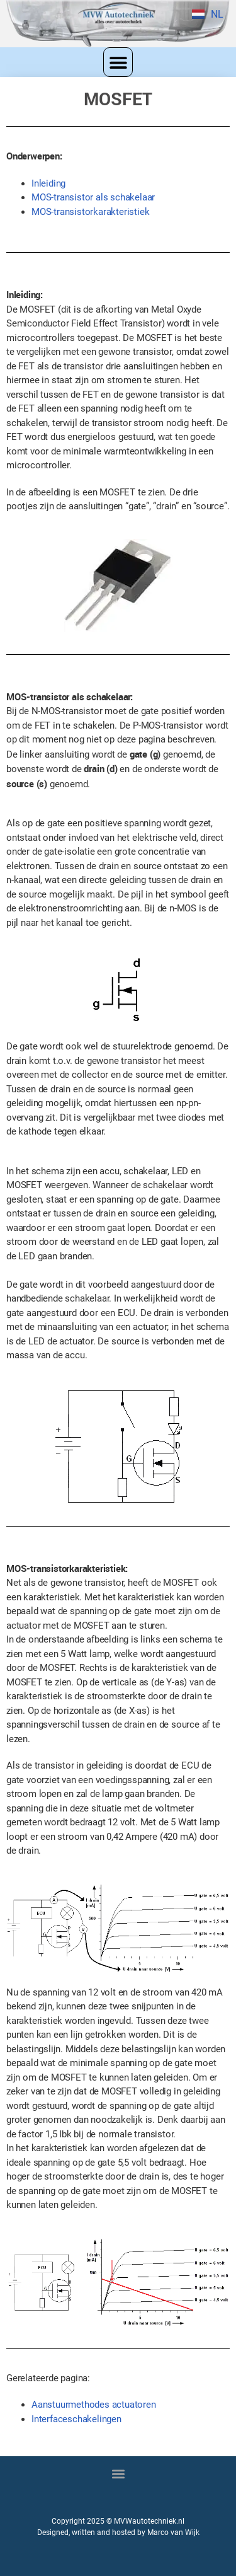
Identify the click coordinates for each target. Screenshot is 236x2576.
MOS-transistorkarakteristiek (90, 211)
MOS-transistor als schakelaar (93, 197)
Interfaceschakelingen (76, 2419)
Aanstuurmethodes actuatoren (93, 2404)
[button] (118, 62)
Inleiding (48, 183)
